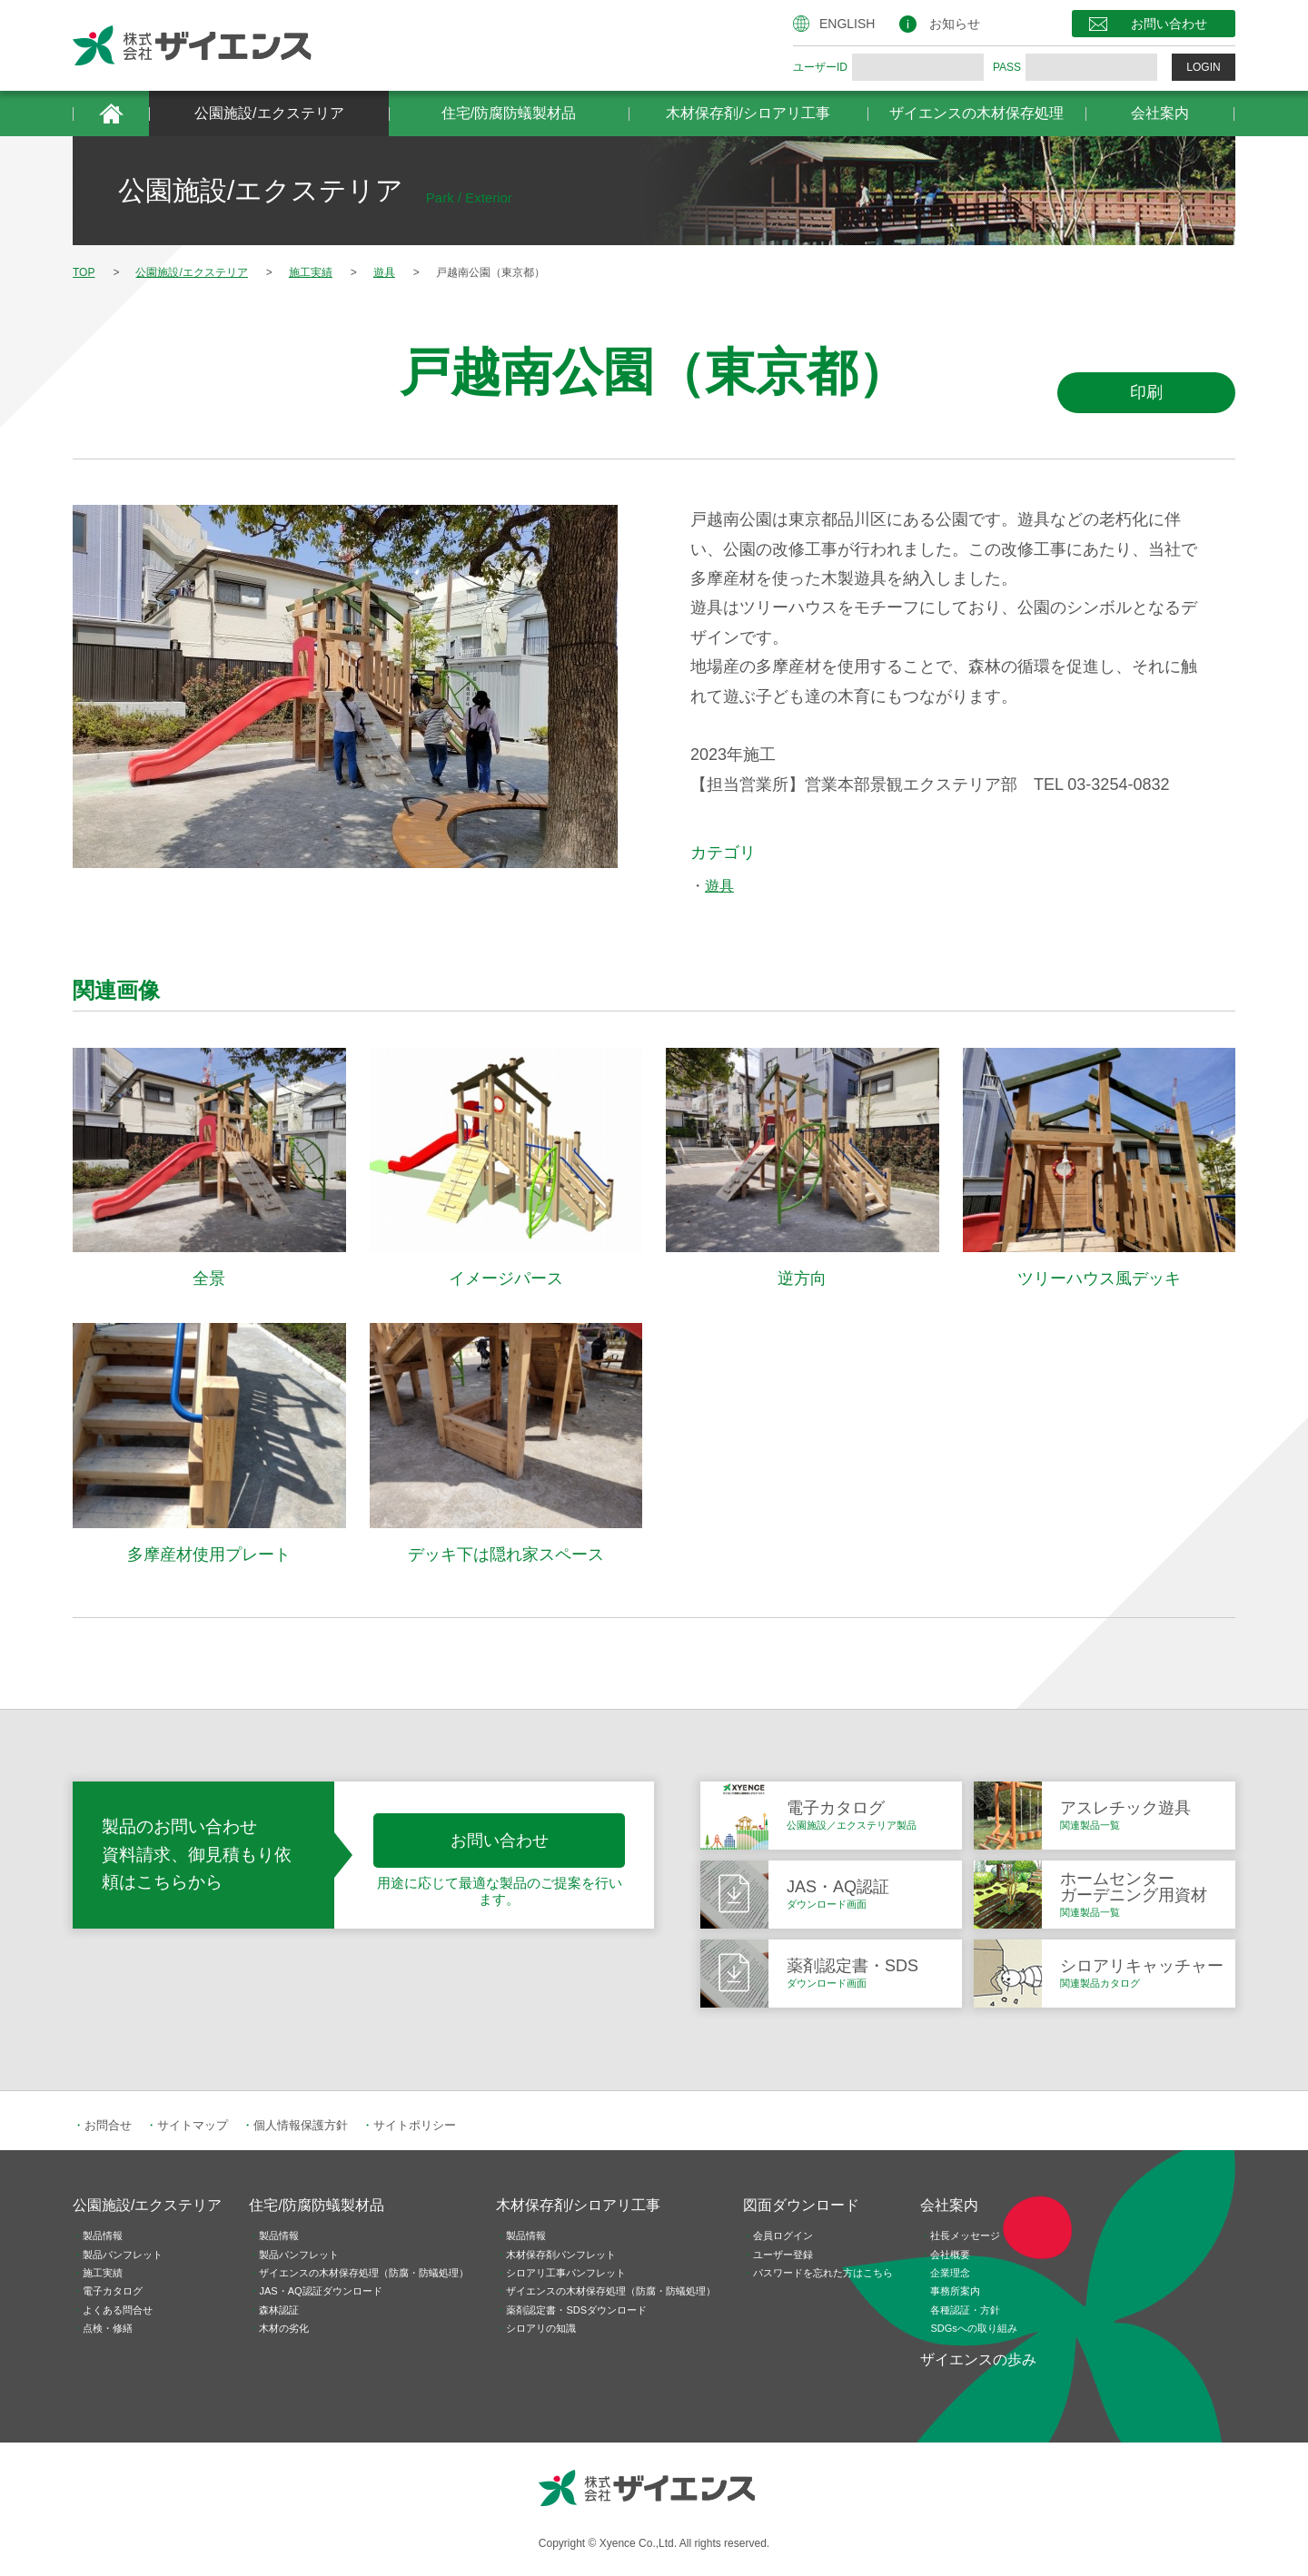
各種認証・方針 (965, 2310)
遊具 (719, 885)
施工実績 (103, 2272)
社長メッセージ (965, 2235)
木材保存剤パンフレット (561, 2254)
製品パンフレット (123, 2254)
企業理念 (950, 2272)
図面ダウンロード (801, 2205)
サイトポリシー (414, 2125)
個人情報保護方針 (300, 2125)
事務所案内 (955, 2290)
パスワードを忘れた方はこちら (823, 2272)
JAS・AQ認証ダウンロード (320, 2290)
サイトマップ (192, 2125)
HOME (111, 113)
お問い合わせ (1169, 23)
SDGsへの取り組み (973, 2328)
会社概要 (950, 2254)
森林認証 (279, 2310)
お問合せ (108, 2125)
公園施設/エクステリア (268, 113)
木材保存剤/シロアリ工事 (747, 113)
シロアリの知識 (541, 2328)
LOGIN (1203, 67)
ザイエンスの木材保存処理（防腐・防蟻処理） (364, 2272)
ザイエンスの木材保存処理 (976, 113)
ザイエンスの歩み (978, 2359)
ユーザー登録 (783, 2254)
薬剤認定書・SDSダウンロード (576, 2310)
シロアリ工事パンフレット (566, 2272)
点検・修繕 (108, 2328)
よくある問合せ (118, 2310)
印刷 (1146, 392)
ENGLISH (847, 23)
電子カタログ (113, 2290)
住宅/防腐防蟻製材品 (508, 113)
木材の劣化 (284, 2328)
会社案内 (1160, 113)
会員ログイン (783, 2235)
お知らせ (954, 23)
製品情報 (103, 2235)
